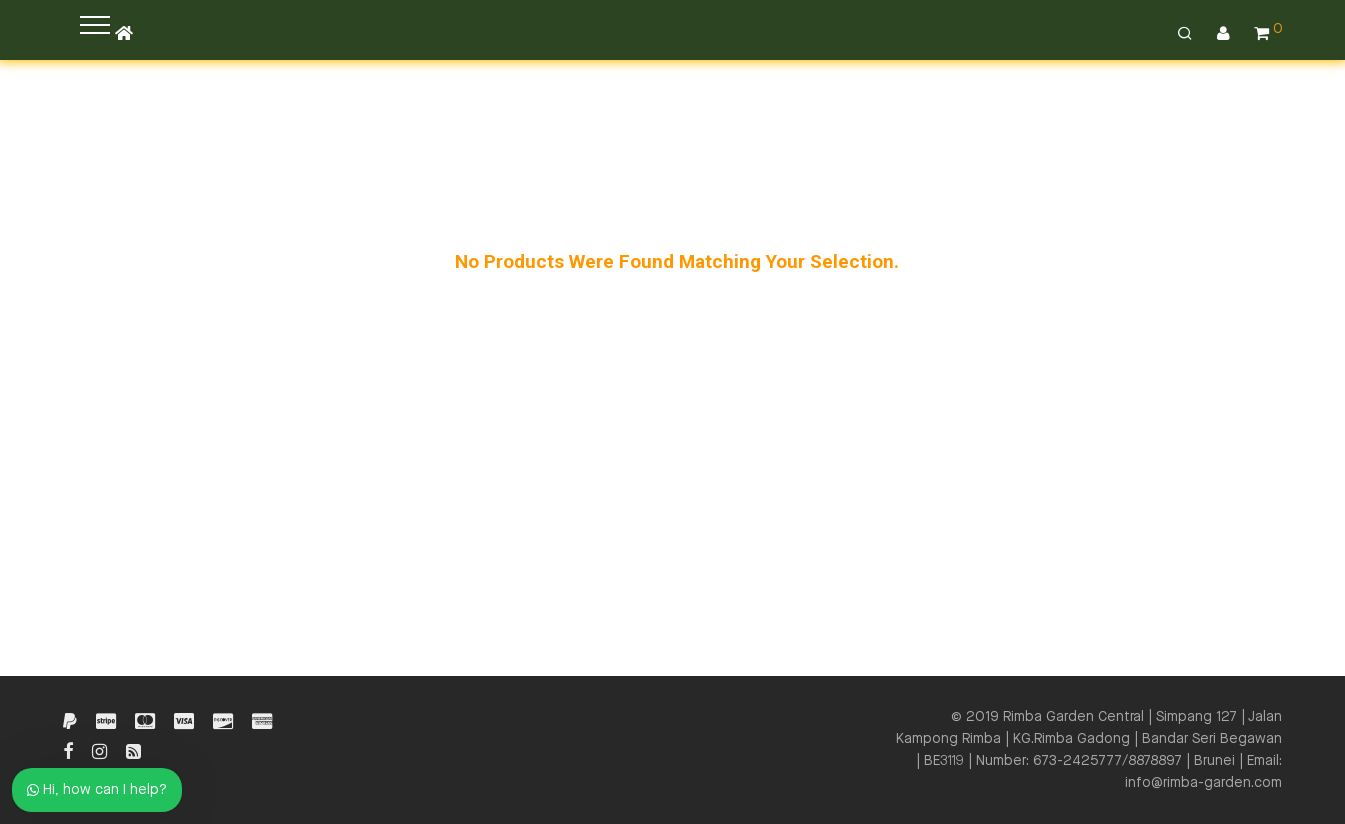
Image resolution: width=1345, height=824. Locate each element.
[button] (95, 25)
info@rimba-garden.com (1203, 783)
